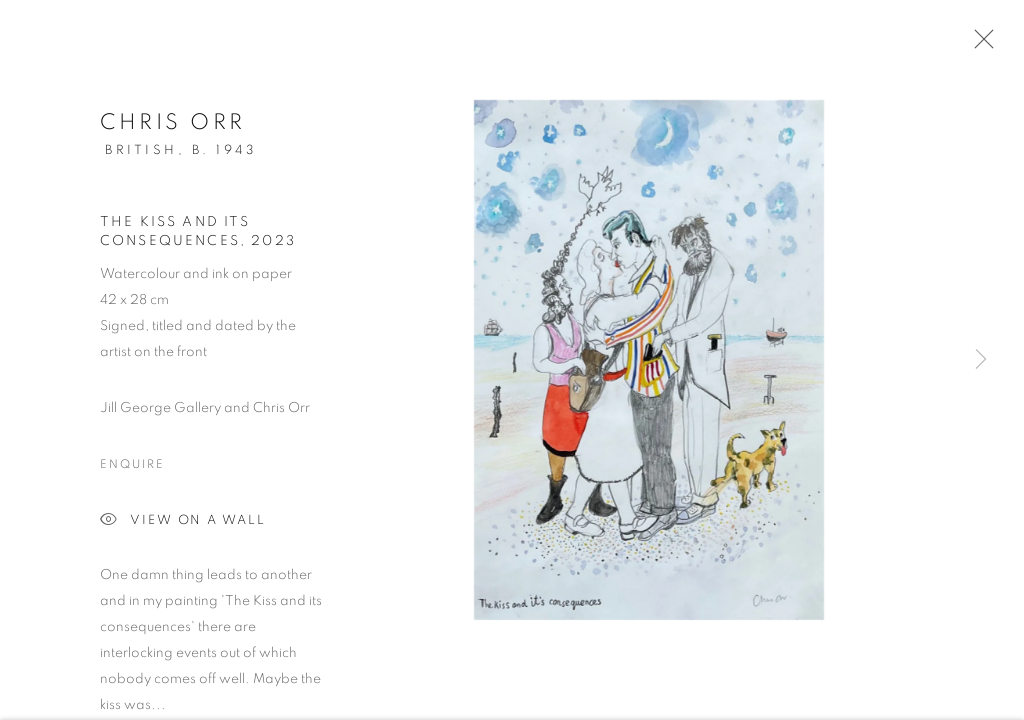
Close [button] (979, 45)
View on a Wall (183, 525)
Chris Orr (173, 126)
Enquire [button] (132, 468)
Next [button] (981, 360)
